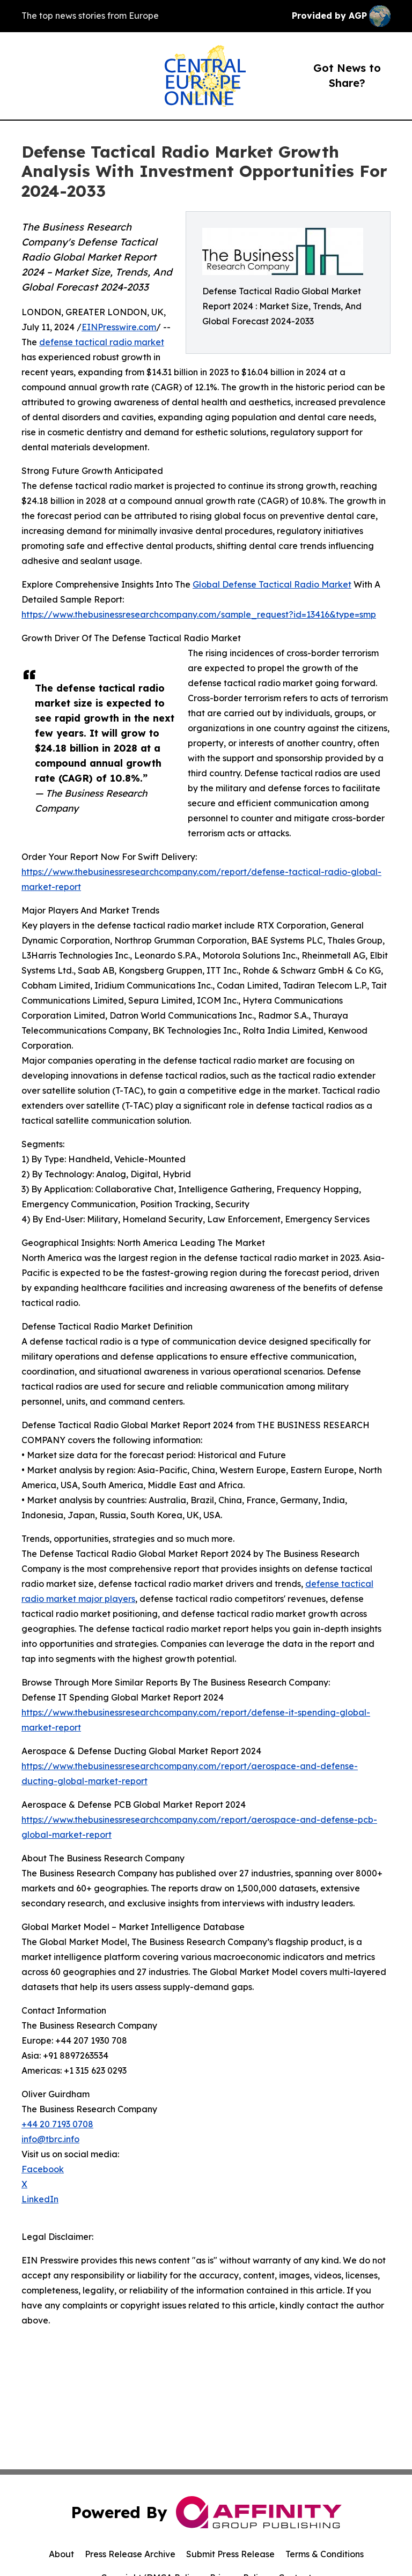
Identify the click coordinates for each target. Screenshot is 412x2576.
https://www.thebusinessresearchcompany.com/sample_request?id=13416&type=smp (198, 614)
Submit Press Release (230, 2554)
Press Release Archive (130, 2554)
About (61, 2554)
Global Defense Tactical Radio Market (272, 584)
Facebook (42, 2169)
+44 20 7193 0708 (57, 2124)
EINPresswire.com (119, 327)
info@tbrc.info (50, 2139)
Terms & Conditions (324, 2554)
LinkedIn (39, 2199)
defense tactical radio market (101, 342)
